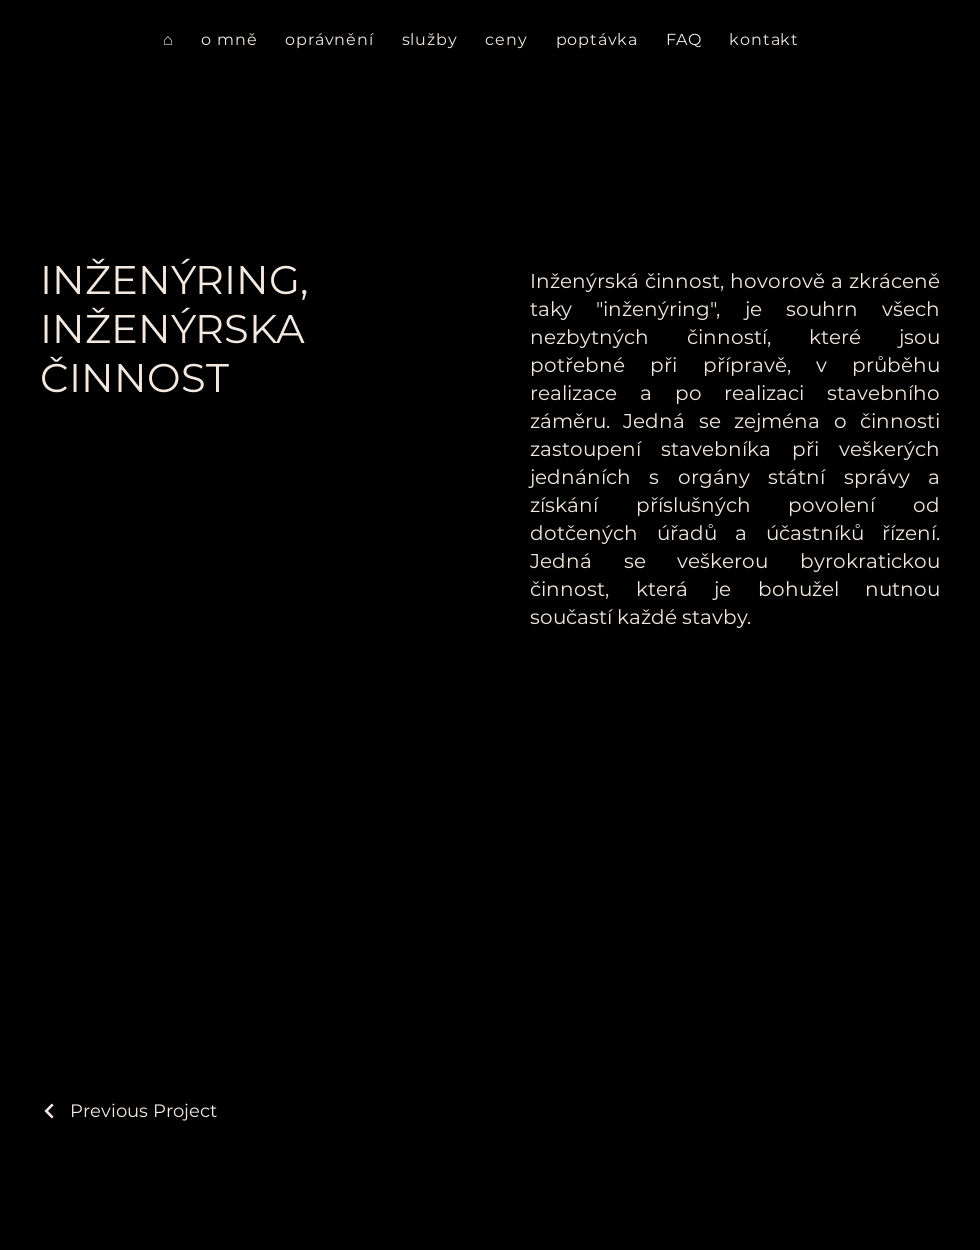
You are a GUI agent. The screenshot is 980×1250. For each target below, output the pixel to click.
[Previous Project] (128, 1111)
